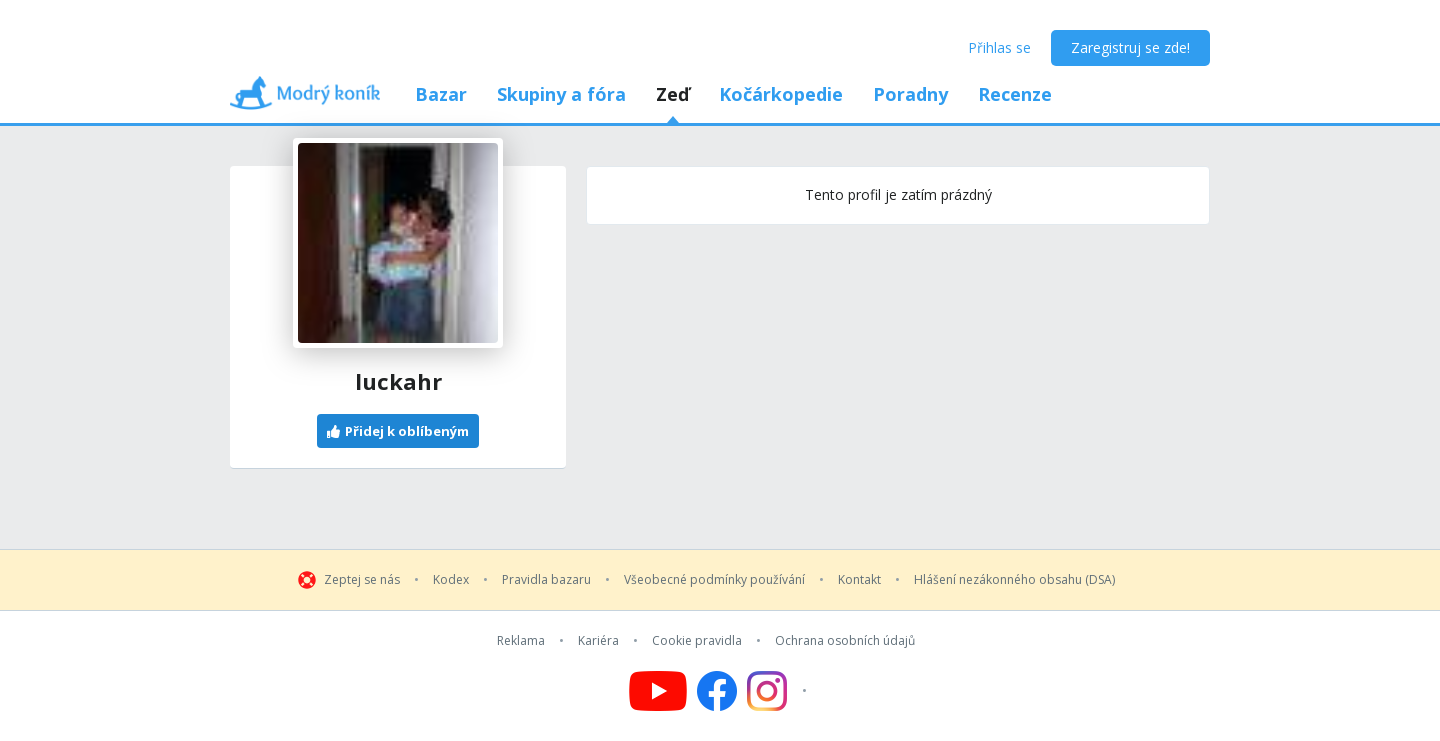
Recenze (1015, 94)
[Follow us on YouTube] (658, 691)
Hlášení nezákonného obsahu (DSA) (1014, 580)
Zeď (672, 94)
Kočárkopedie (781, 94)
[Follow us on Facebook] (717, 691)
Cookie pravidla (697, 641)
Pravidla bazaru (546, 580)
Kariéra (598, 641)
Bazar (441, 94)
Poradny (910, 94)
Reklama (521, 641)
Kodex (451, 580)
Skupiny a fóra (561, 94)
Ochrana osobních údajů (845, 641)
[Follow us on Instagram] (779, 691)
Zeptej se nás (362, 580)
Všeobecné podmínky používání (714, 580)
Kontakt (859, 580)
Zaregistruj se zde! (1130, 47)
